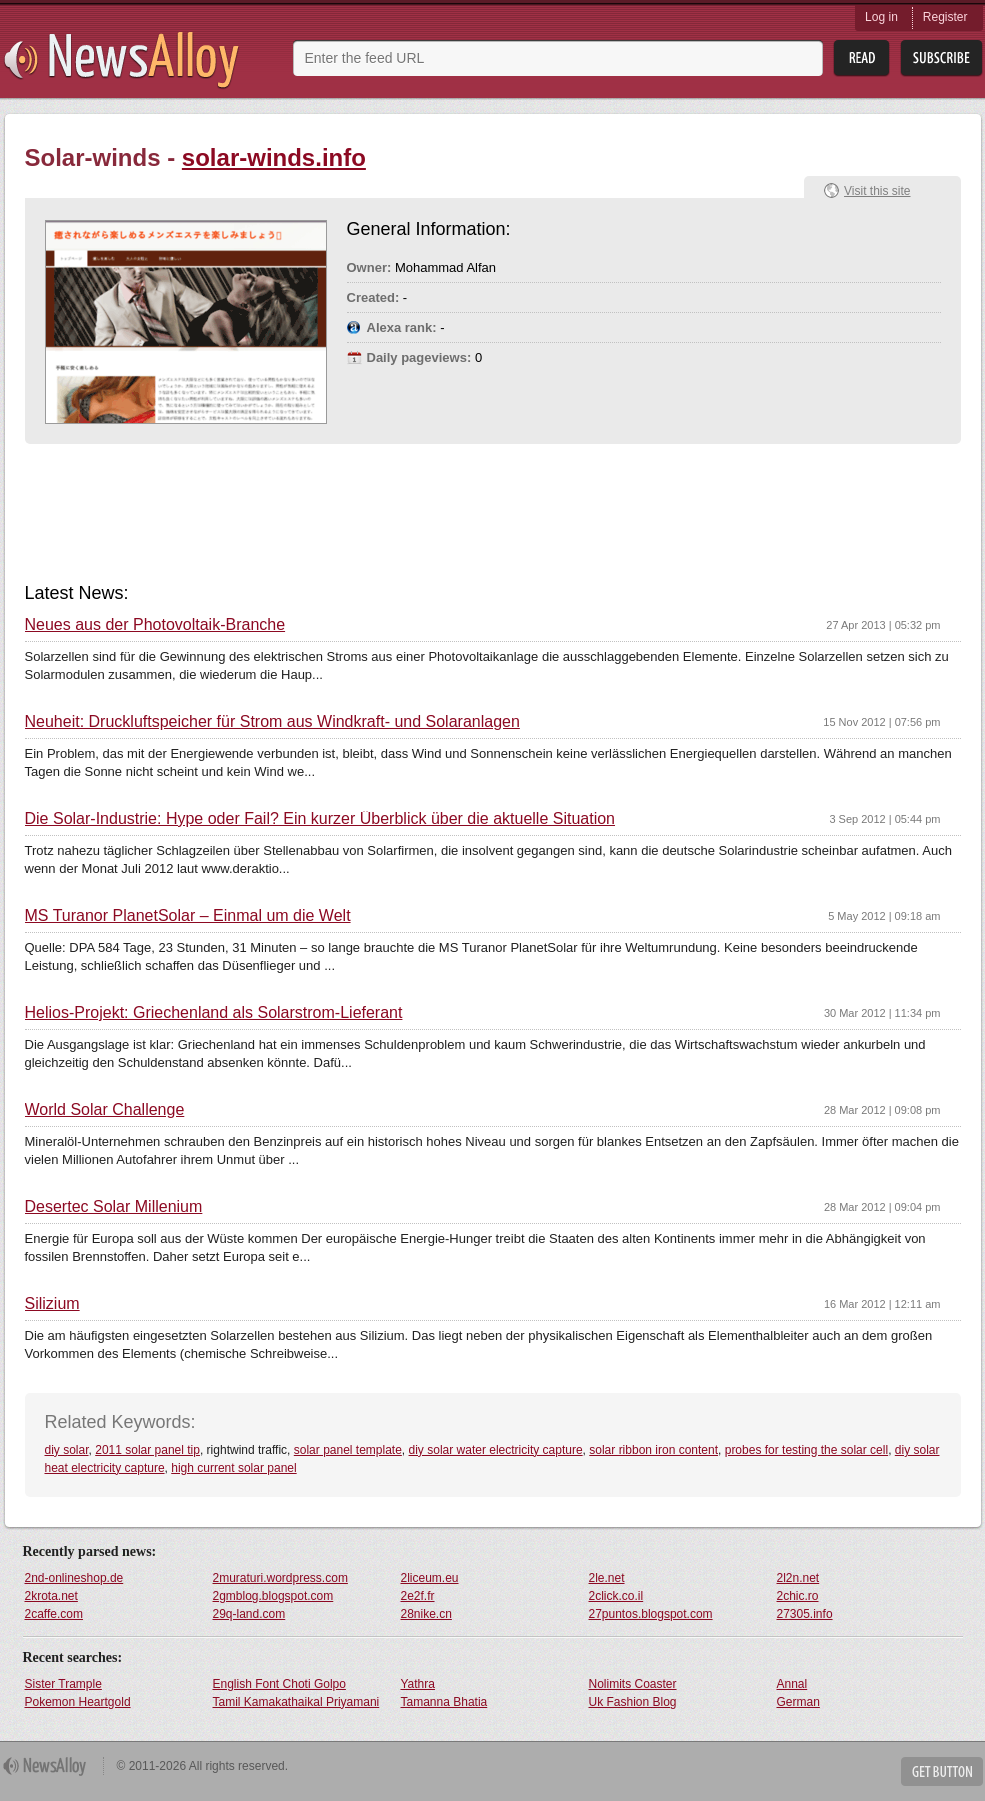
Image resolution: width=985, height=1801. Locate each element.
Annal (792, 1684)
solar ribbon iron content (653, 1450)
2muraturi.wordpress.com (280, 1578)
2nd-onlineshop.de (74, 1578)
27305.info (805, 1614)
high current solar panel (233, 1468)
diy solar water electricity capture (496, 1450)
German (798, 1702)
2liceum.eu (430, 1578)
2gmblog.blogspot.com (273, 1596)
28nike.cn (426, 1614)
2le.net (607, 1578)
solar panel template (348, 1450)
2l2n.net (798, 1578)
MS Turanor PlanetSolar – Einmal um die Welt (188, 916)
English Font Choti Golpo (279, 1684)
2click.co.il (616, 1596)
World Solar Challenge (105, 1110)
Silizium (52, 1304)
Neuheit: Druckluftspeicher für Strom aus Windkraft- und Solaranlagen (272, 722)
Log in (881, 17)
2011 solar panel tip (147, 1450)
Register (945, 17)
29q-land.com (249, 1614)
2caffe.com (54, 1614)
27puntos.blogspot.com (651, 1614)
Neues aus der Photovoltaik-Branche (155, 625)
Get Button (942, 1771)
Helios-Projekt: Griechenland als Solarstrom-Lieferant (214, 1013)
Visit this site (877, 191)
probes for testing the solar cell (806, 1450)
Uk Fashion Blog (633, 1702)
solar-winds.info (274, 157)
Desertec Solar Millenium (114, 1207)
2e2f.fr (418, 1596)
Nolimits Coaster (633, 1684)
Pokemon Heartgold (78, 1702)
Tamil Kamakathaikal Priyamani (296, 1702)
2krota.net (51, 1596)
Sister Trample (63, 1684)
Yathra (418, 1684)
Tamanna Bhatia (444, 1702)
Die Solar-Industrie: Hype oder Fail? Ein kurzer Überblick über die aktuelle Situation (320, 819)
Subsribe (941, 58)
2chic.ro (798, 1596)
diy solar (67, 1450)
